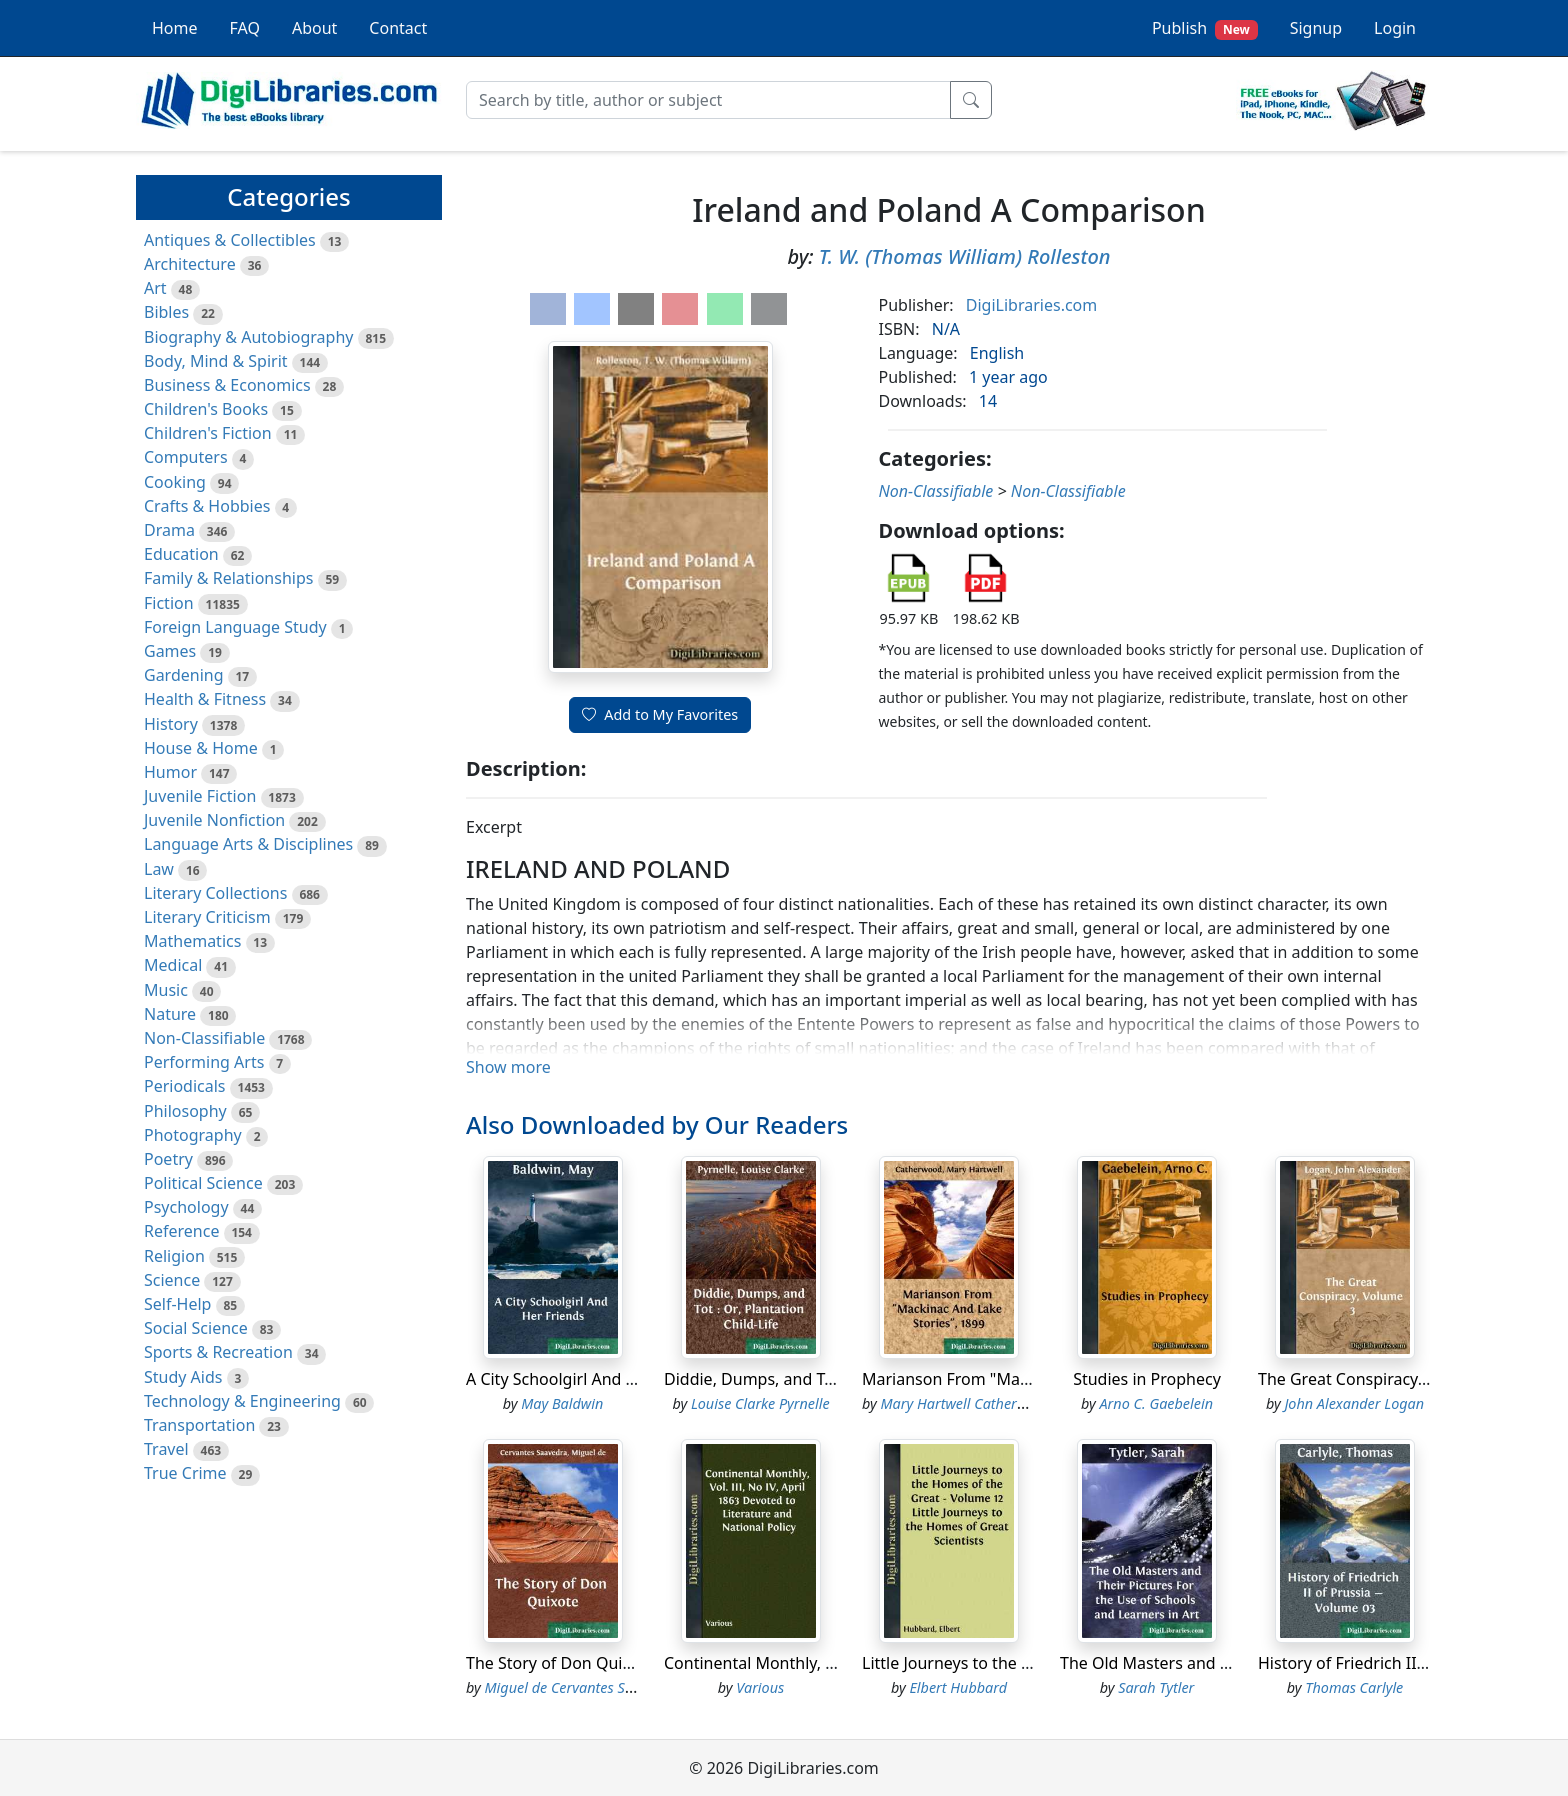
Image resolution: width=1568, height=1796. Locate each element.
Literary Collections (215, 893)
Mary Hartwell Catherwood (966, 1403)
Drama (169, 530)
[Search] (708, 100)
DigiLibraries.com (1031, 305)
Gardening (184, 675)
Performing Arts (204, 1062)
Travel (166, 1449)
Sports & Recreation (218, 1352)
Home (175, 28)
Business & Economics (227, 385)
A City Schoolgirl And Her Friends (589, 1379)
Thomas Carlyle (1354, 1687)
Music (166, 990)
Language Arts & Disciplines (248, 844)
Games (170, 651)
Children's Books (206, 409)
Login (1395, 28)
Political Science (203, 1183)
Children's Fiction (208, 433)
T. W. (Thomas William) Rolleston (965, 256)
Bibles (166, 312)
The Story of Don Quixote (560, 1663)
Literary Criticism (207, 917)
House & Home (201, 748)
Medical (173, 965)
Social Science (196, 1328)
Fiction (169, 603)
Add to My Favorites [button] (660, 714)
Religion (174, 1256)
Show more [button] (508, 1067)
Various (760, 1687)
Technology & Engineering (242, 1401)
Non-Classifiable (204, 1038)
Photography (193, 1135)
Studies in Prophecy (1147, 1379)
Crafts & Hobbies (207, 506)
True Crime (185, 1473)
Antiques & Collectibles (230, 240)
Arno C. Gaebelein (1156, 1403)
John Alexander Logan (1354, 1403)
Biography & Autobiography (248, 337)
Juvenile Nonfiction (214, 820)
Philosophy (185, 1111)
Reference (181, 1231)
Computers (186, 457)
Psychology (186, 1207)
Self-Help (177, 1304)
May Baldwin (562, 1403)
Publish (1205, 28)
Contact (398, 28)
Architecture (190, 264)
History (171, 724)
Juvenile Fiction (200, 796)
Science (172, 1280)
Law (159, 869)
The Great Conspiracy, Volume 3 (1377, 1379)
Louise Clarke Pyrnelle (760, 1403)
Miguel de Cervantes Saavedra (581, 1687)
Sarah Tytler (1156, 1687)
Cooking (175, 482)
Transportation (199, 1425)
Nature (170, 1014)
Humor (170, 772)
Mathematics (192, 941)
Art (155, 288)
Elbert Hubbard (958, 1687)
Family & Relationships (228, 578)
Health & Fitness (205, 699)
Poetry (168, 1159)
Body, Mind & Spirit (216, 361)
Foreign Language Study (235, 627)
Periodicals (185, 1086)
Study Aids (183, 1377)
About (314, 28)
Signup (1316, 28)
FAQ (245, 28)
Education (181, 554)
